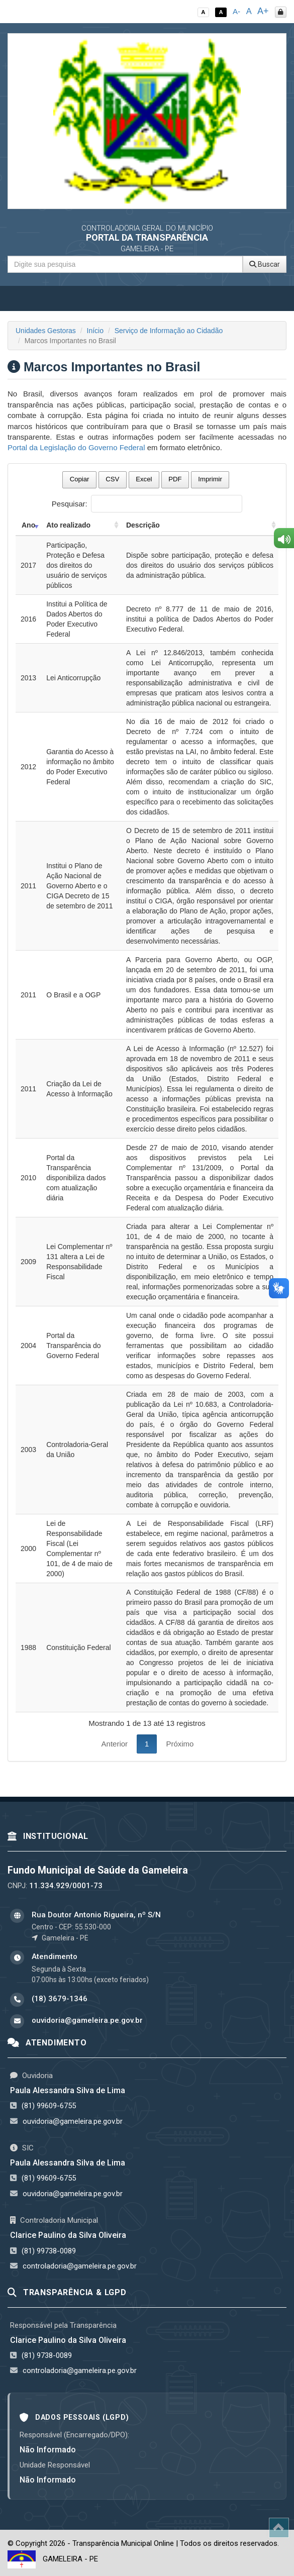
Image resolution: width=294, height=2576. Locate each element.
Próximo (179, 1743)
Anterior (115, 1743)
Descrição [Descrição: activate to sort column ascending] (143, 525)
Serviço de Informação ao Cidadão (169, 331)
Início (95, 331)
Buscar (264, 264)
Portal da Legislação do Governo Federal (76, 447)
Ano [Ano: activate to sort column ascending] (28, 525)
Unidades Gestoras (46, 331)
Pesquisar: (147, 503)
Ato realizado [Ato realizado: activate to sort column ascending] (68, 525)
